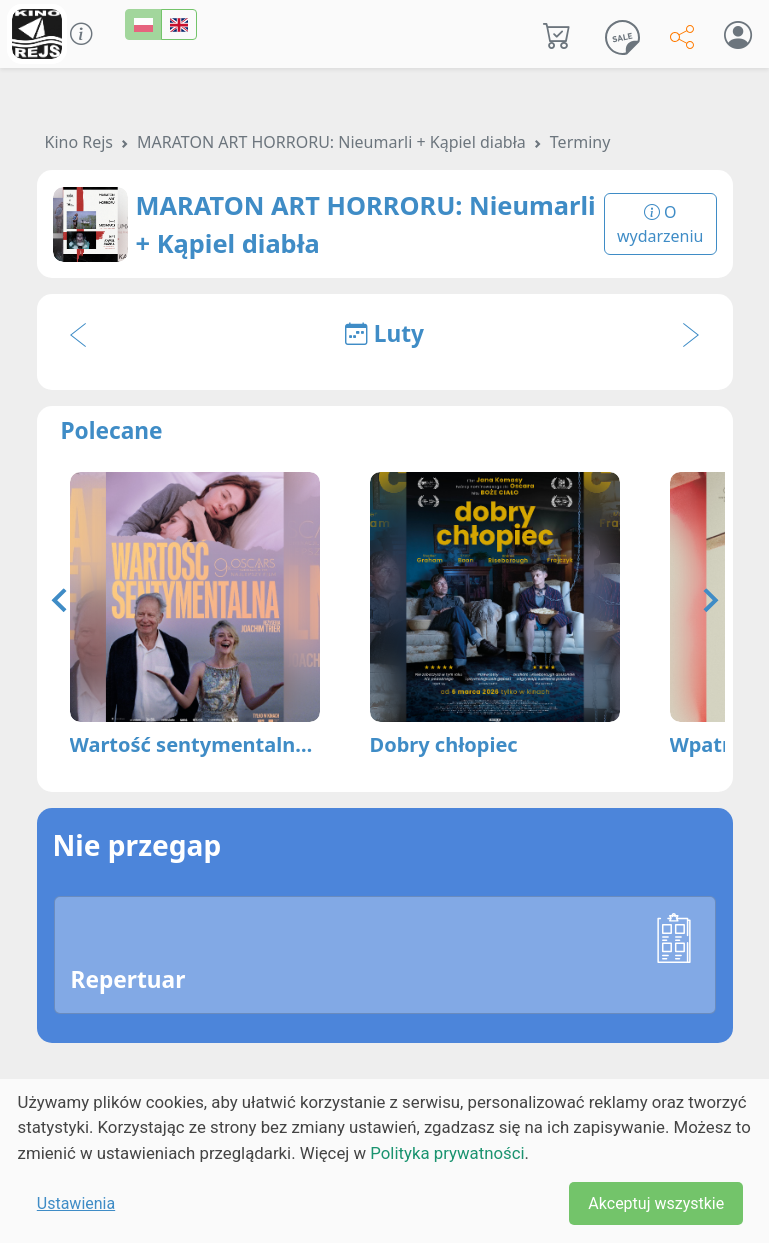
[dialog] (384, 1161)
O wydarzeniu (660, 224)
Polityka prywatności (447, 1153)
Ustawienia (76, 1203)
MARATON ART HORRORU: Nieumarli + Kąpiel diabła (331, 142)
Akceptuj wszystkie (656, 1203)
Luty (384, 333)
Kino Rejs (79, 142)
